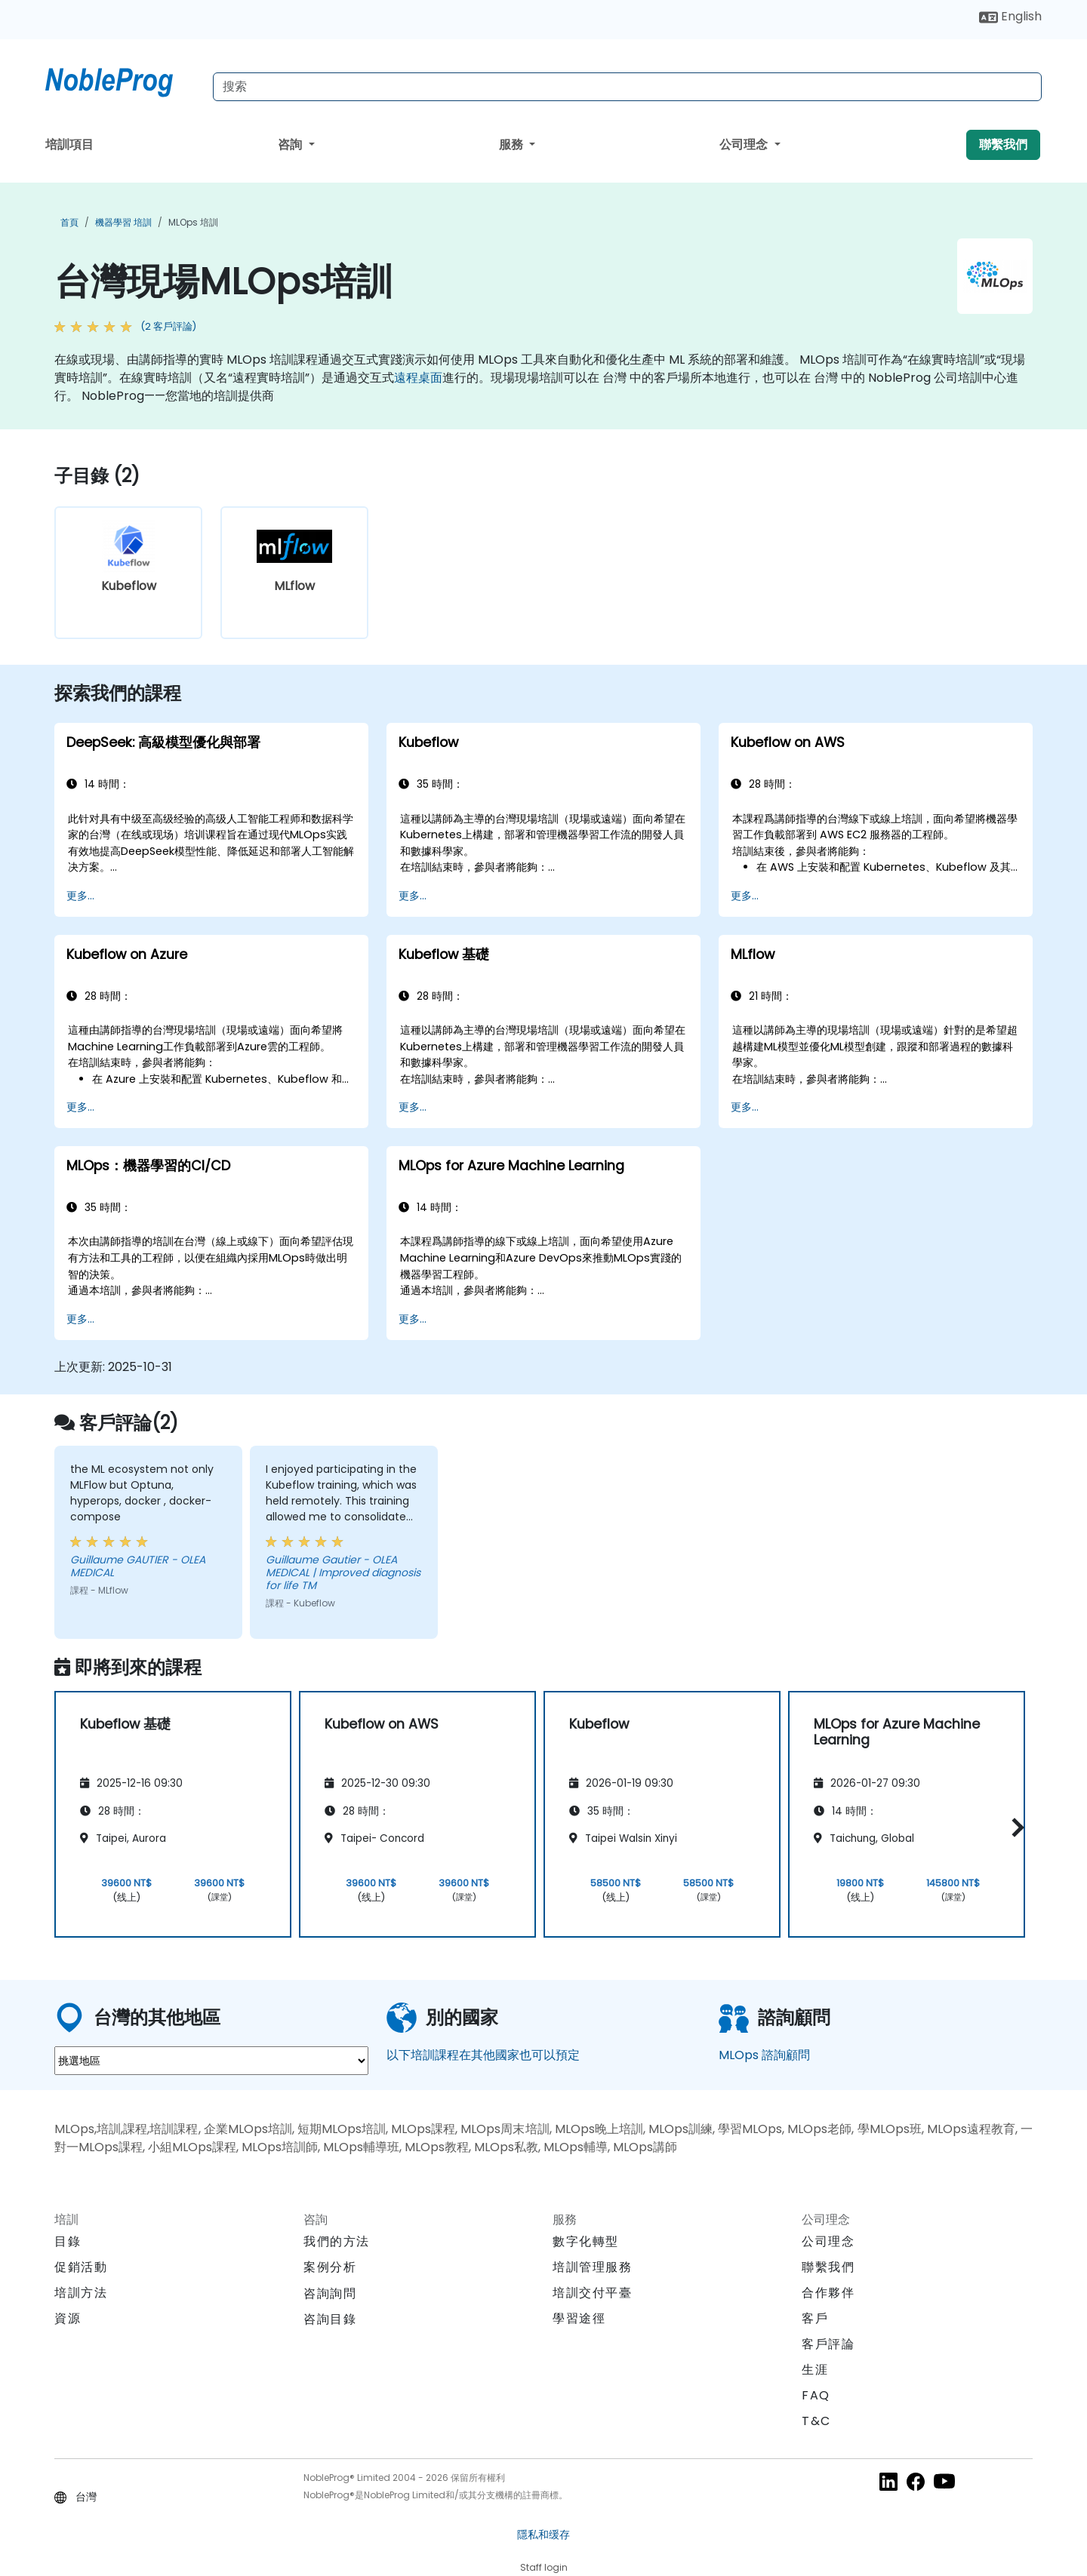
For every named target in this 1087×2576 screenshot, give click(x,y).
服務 (512, 144)
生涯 (815, 2369)
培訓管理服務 (593, 2267)
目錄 (67, 2241)
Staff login (544, 2567)
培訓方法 (80, 2292)
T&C (816, 2421)
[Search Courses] (627, 86)
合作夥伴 (828, 2292)
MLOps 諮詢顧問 (764, 2055)
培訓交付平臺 (593, 2292)
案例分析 (329, 2267)
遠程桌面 (418, 377)
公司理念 (745, 144)
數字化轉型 (586, 2241)
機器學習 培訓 (123, 222)
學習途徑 (579, 2318)
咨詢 (291, 144)
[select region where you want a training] (211, 2060)
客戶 (815, 2318)
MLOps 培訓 (193, 222)
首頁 (69, 222)
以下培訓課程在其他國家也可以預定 (483, 2055)
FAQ (816, 2395)
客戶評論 (828, 2344)
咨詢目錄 (329, 2319)
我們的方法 (336, 2241)
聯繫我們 (1003, 144)
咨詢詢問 (329, 2294)
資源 (67, 2318)
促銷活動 (80, 2267)
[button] (1014, 1827)
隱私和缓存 (543, 2534)
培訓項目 (69, 144)
